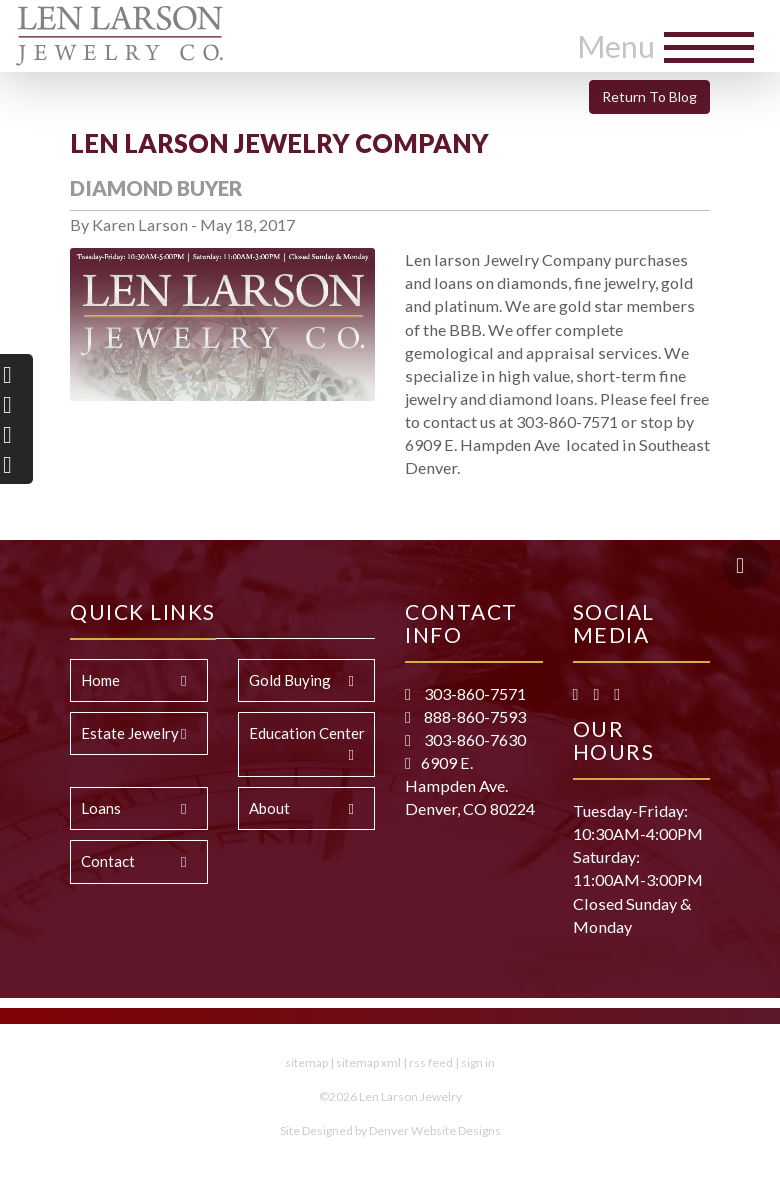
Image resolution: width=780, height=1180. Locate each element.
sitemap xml (368, 1062)
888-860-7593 (473, 716)
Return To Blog (649, 96)
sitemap (306, 1062)
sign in (478, 1062)
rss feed (431, 1062)
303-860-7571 (473, 693)
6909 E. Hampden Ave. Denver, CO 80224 (470, 785)
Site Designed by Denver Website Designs (390, 1130)
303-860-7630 (473, 739)
